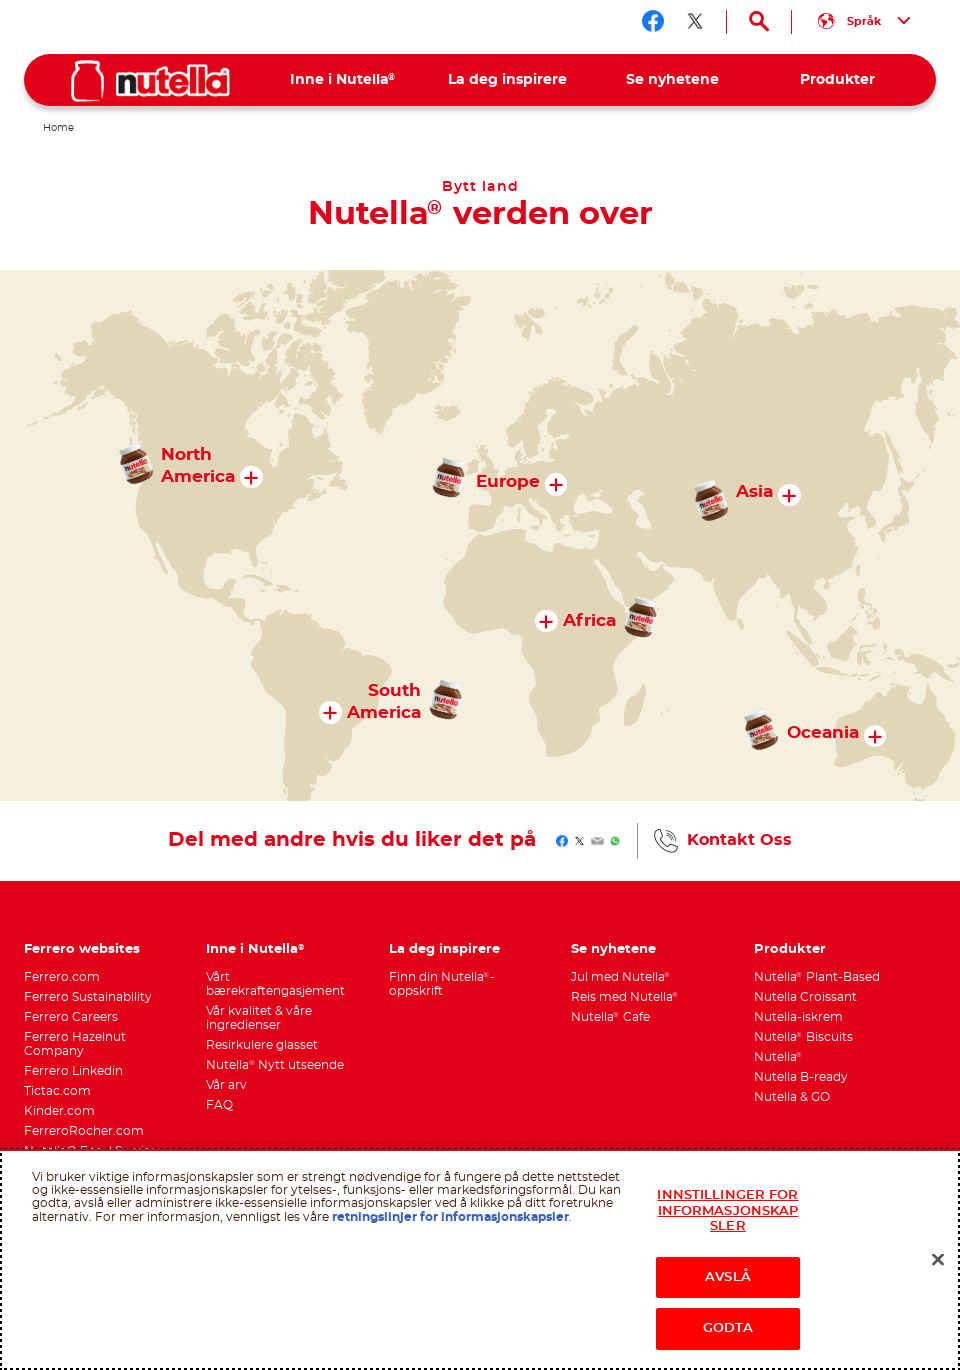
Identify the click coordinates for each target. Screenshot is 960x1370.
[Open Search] (759, 22)
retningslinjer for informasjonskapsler (450, 1217)
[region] (480, 1259)
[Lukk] (938, 1260)
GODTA (728, 1328)
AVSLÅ (728, 1277)
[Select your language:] (864, 22)
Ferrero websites (82, 949)
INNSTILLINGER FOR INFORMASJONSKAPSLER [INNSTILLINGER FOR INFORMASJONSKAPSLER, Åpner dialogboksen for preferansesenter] (727, 1211)
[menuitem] (342, 80)
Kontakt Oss (739, 840)
